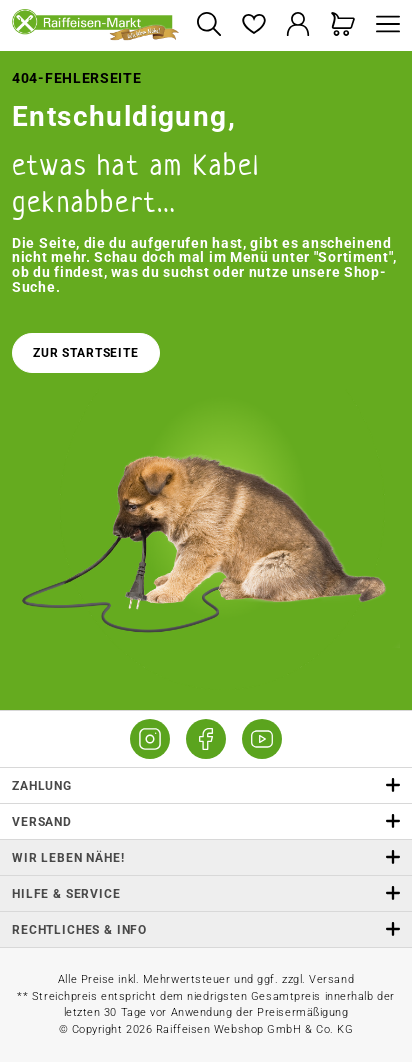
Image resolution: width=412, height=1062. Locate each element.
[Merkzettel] (253, 25)
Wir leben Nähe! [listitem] (206, 857)
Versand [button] (206, 821)
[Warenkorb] (343, 25)
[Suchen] (208, 25)
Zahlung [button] (206, 785)
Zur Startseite (86, 353)
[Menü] (383, 25)
